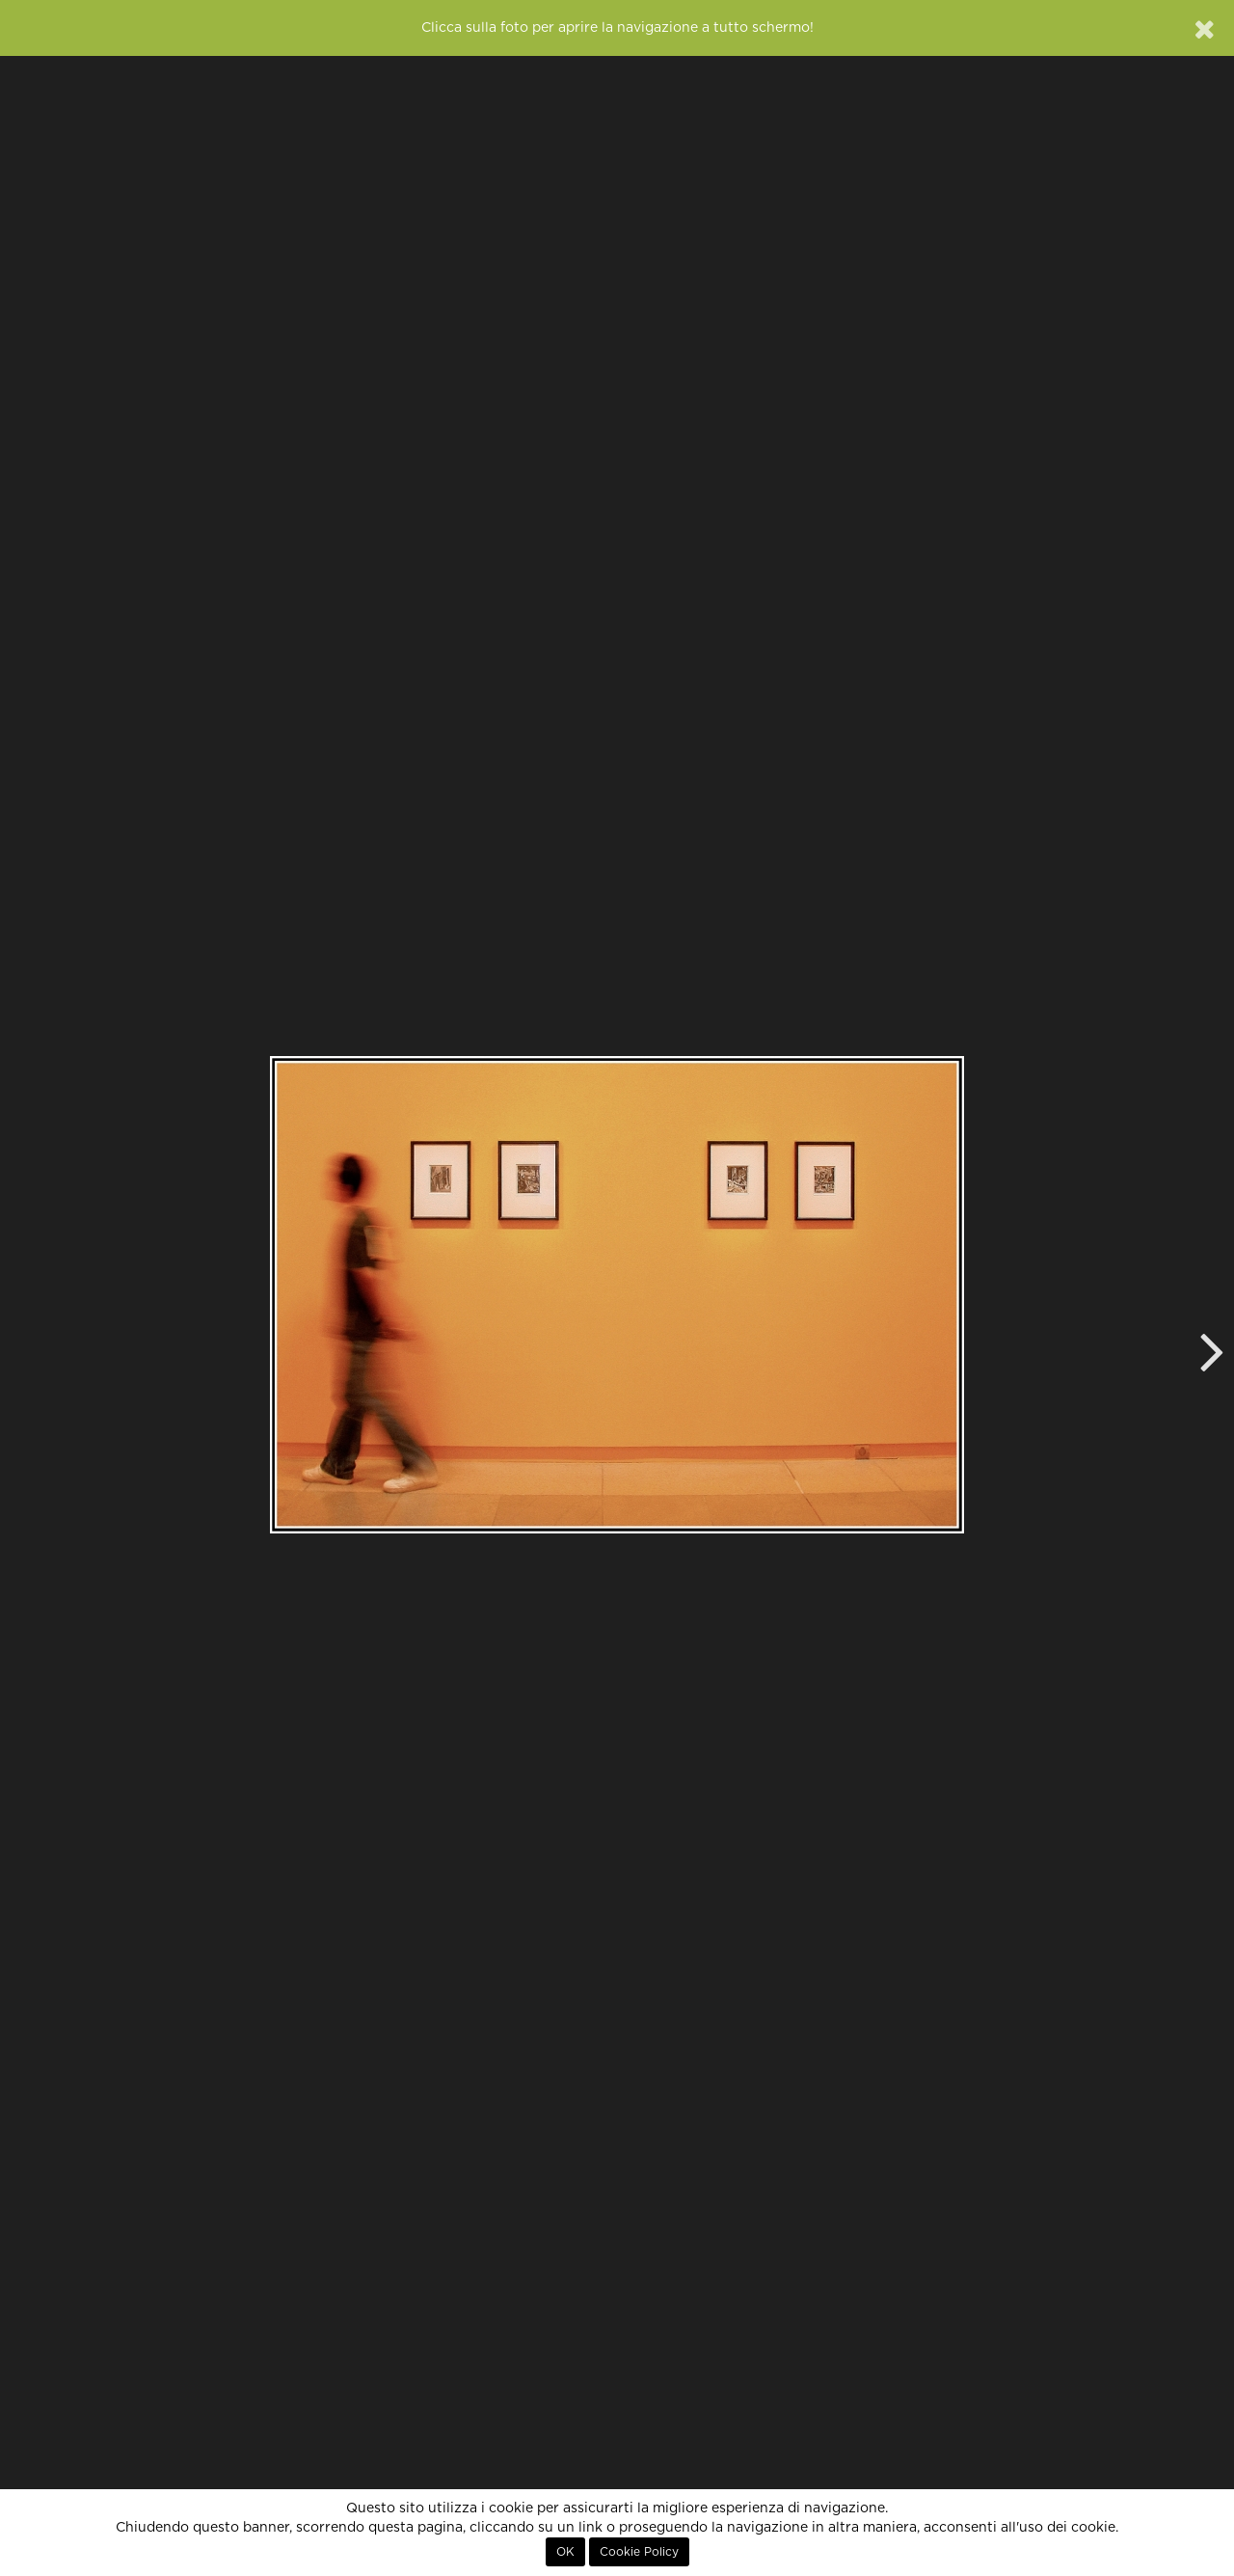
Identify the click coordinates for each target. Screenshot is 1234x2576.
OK (565, 2552)
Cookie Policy (639, 2552)
